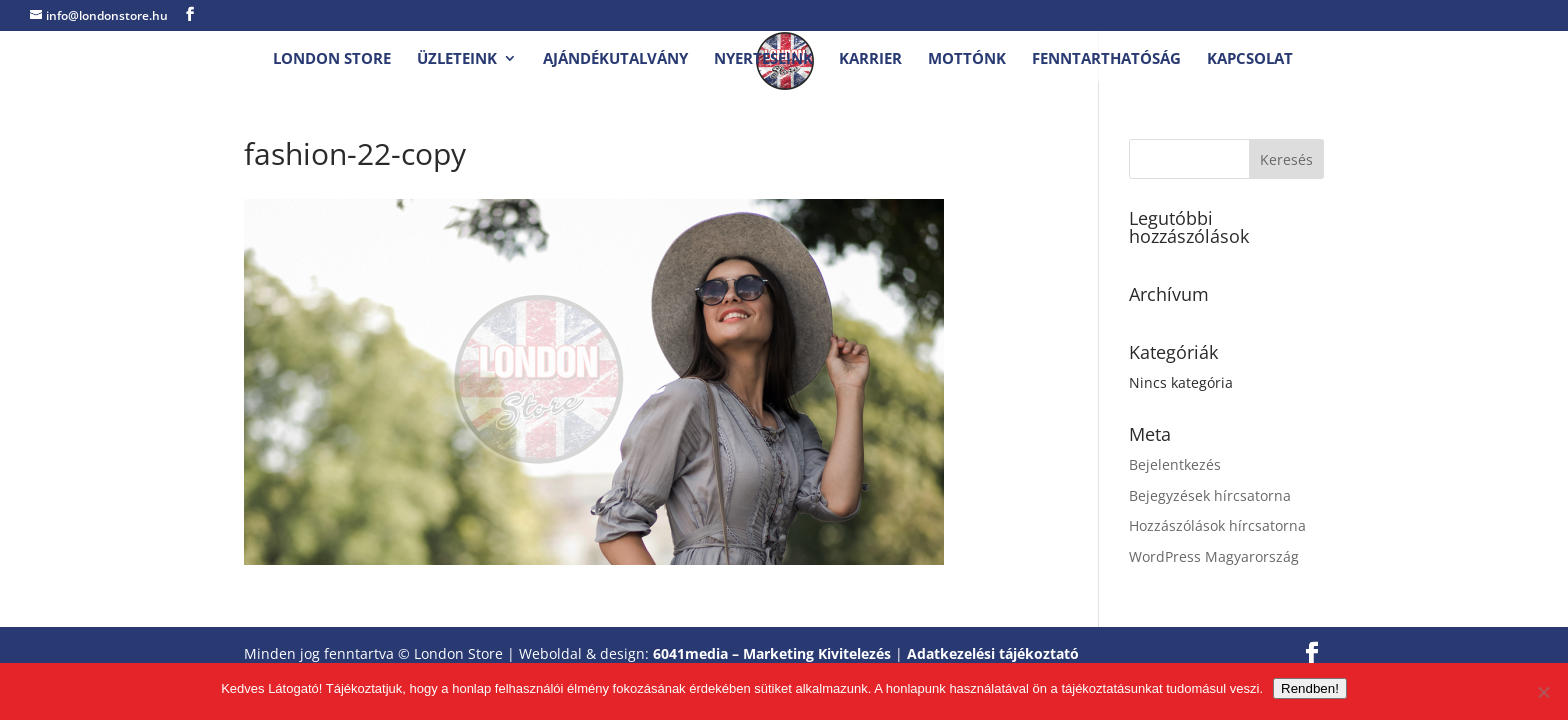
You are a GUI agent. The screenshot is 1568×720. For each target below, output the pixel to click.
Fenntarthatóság (1106, 59)
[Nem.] (1543, 692)
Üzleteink (457, 59)
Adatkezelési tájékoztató (993, 653)
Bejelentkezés (1175, 464)
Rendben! (1310, 688)
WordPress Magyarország (1214, 556)
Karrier (870, 59)
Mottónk (967, 59)
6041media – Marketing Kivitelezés (772, 653)
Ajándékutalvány (615, 59)
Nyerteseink (763, 59)
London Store (332, 59)
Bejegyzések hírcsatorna (1210, 495)
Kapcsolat (1250, 59)
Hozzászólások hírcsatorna (1217, 525)
